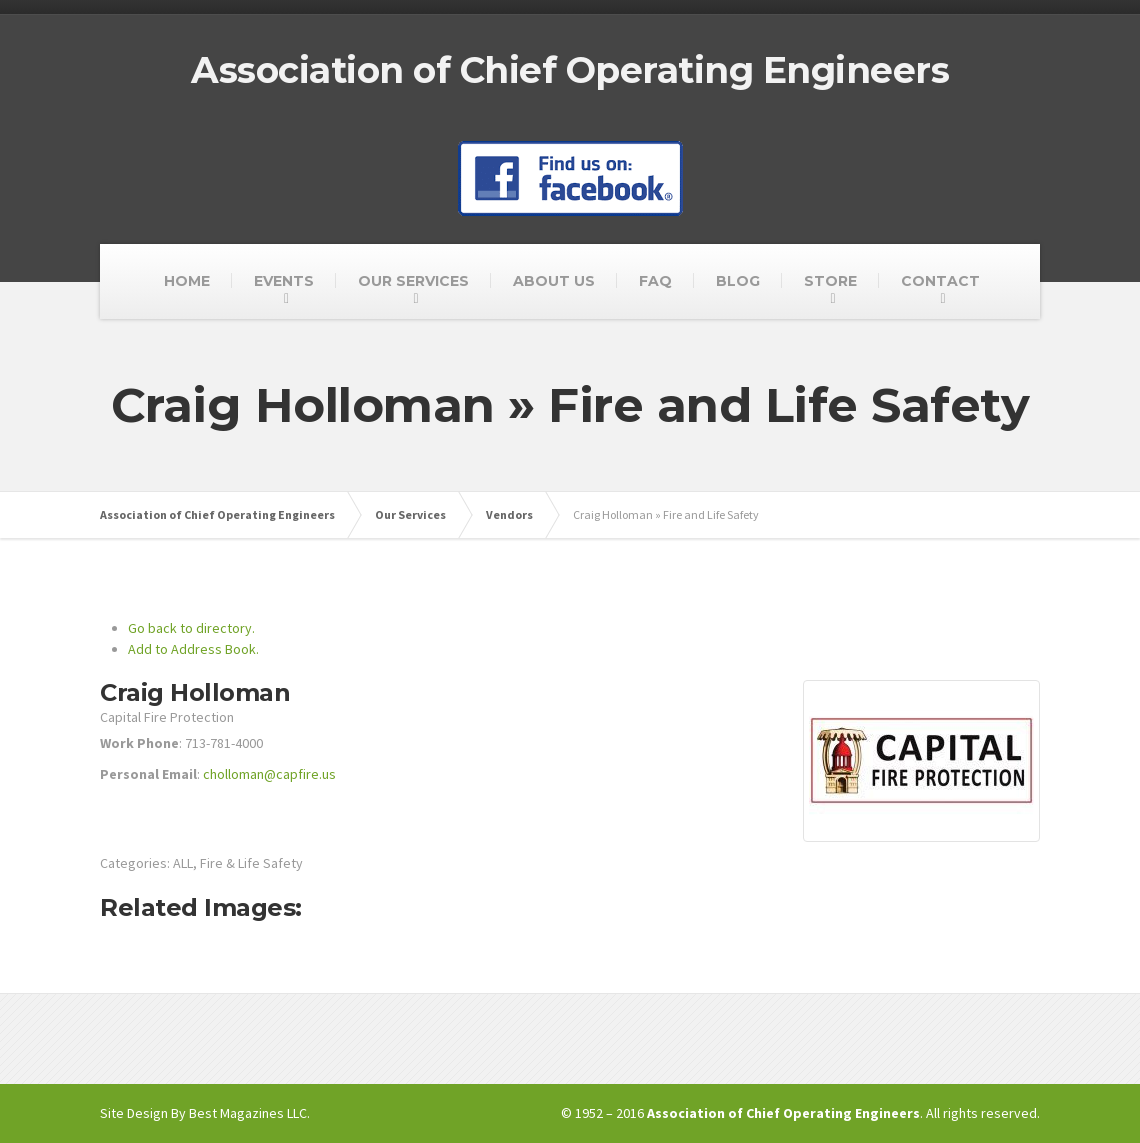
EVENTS (284, 281)
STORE (830, 281)
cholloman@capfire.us (269, 774)
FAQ (655, 281)
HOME (187, 281)
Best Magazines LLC (248, 1113)
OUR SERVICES (413, 281)
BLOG (738, 281)
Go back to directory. (191, 628)
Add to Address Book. (193, 649)
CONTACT (940, 281)
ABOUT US (554, 281)
